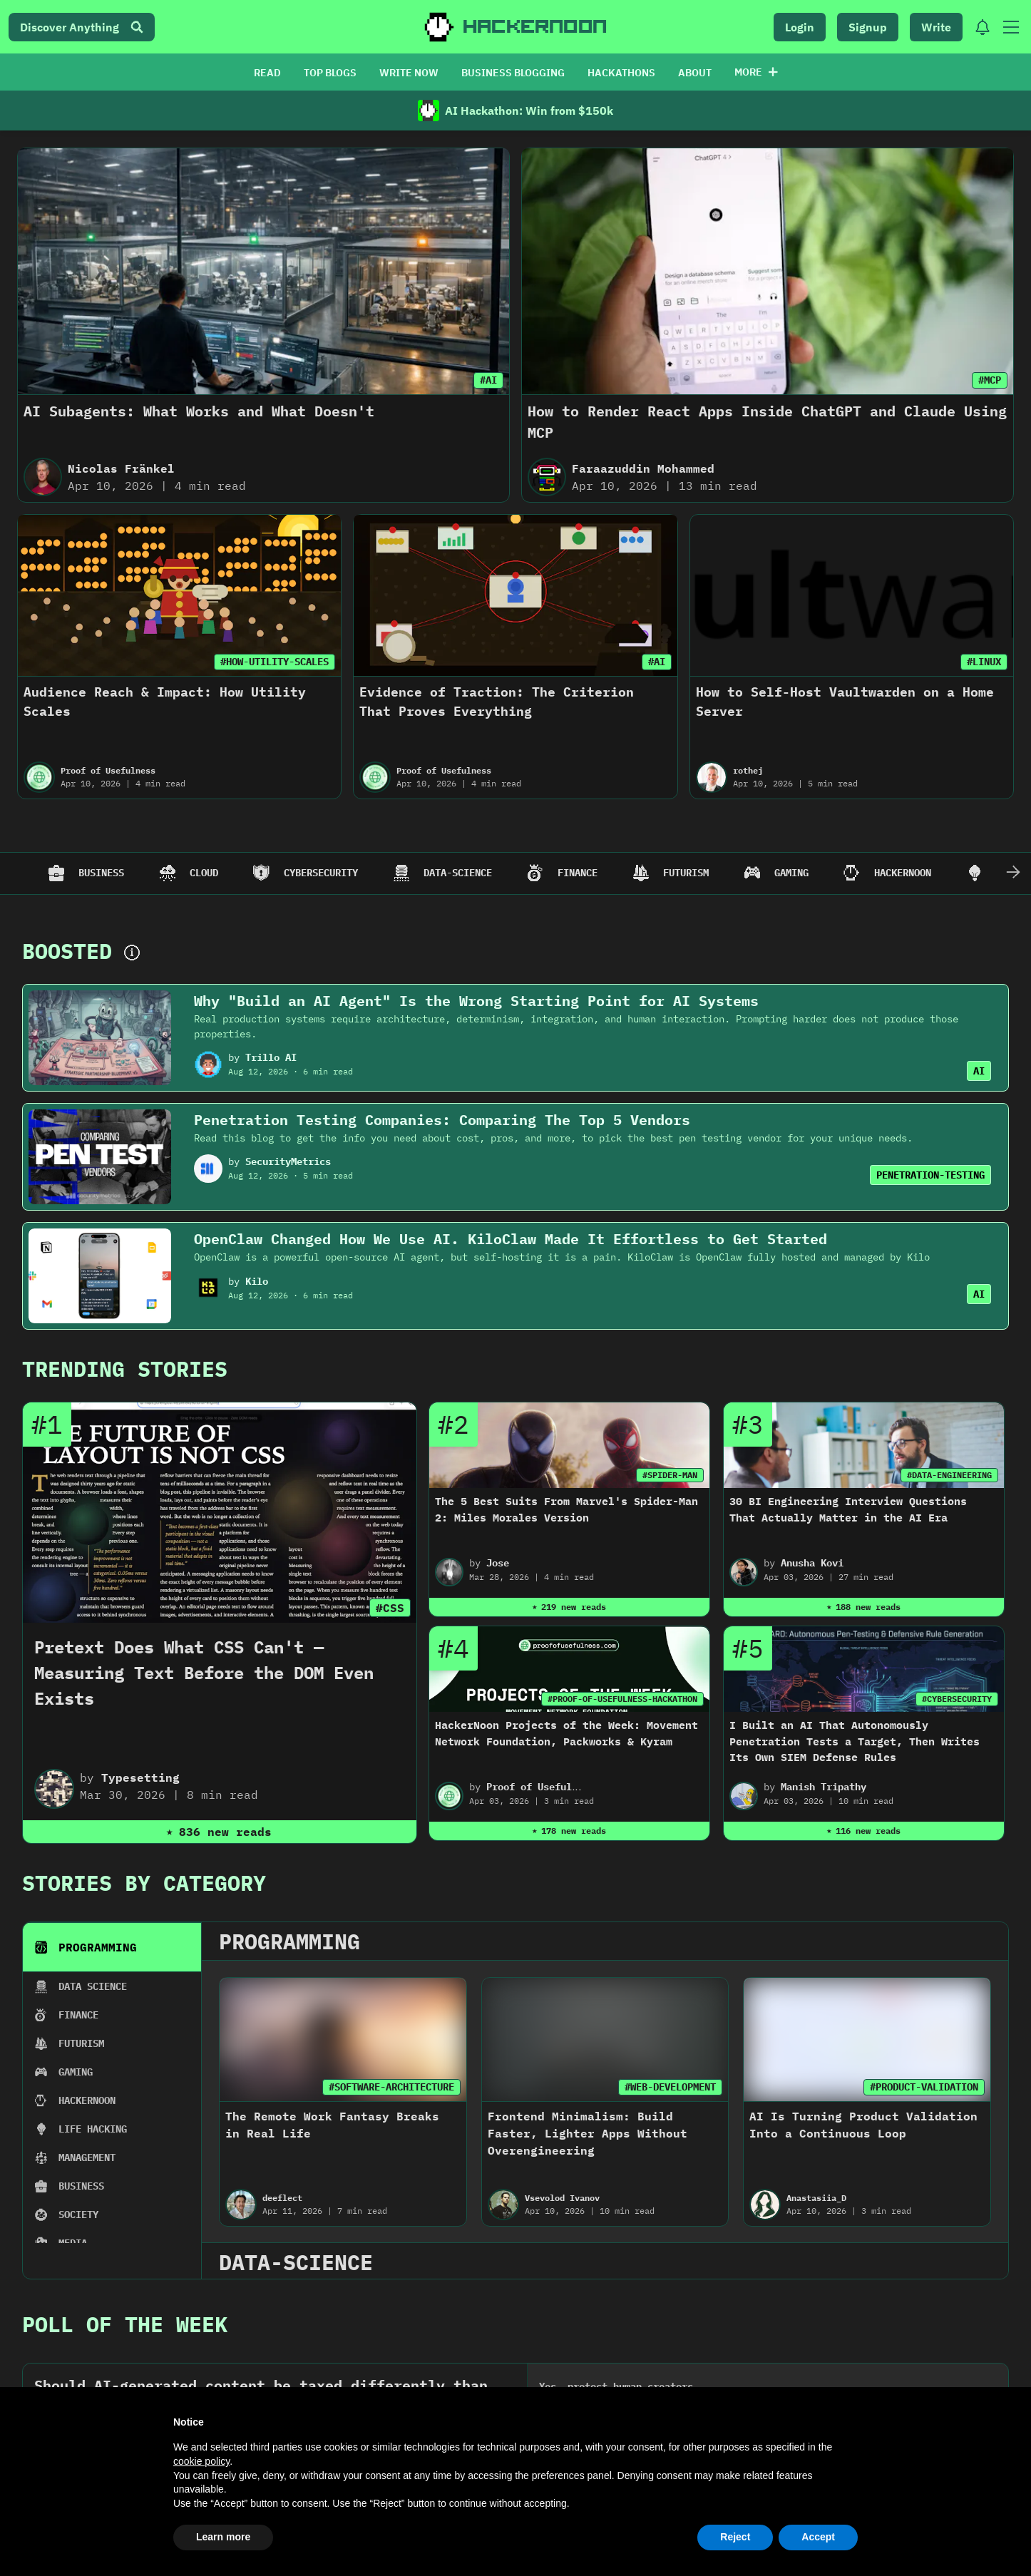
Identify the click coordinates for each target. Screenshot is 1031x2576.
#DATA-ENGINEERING (949, 1474)
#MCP (989, 380)
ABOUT (695, 72)
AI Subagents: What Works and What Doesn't (199, 411)
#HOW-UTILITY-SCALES (274, 661)
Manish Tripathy (823, 1786)
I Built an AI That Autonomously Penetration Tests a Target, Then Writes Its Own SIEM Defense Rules (854, 1741)
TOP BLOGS (330, 72)
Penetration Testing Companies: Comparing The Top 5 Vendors (442, 1119)
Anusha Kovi (812, 1562)
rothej (748, 770)
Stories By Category (144, 1883)
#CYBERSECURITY (957, 1698)
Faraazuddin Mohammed (643, 468)
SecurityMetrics (288, 1161)
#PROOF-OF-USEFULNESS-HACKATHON (622, 1698)
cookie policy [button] (201, 2461)
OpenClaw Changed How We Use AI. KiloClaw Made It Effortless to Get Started (510, 1238)
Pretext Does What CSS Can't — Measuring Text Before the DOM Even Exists (204, 1673)
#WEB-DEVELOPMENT (670, 2086)
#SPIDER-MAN (669, 1474)
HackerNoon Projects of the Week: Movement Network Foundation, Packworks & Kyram (566, 1733)
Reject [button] (735, 2536)
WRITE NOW (408, 72)
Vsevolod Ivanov (562, 2197)
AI (979, 1070)
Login (799, 27)
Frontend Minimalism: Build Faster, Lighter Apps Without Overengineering (587, 2133)
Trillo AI (271, 1057)
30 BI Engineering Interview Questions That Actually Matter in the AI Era (848, 1509)
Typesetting (140, 1777)
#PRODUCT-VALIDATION (924, 2086)
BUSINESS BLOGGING (513, 72)
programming (289, 1941)
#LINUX (984, 661)
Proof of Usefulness (108, 770)
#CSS (390, 1608)
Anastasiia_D (816, 2197)
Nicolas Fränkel (121, 468)
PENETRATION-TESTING (930, 1175)
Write (936, 27)
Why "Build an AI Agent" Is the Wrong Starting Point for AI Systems (476, 1000)
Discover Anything (81, 27)
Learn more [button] (223, 2536)
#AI (488, 380)
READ (267, 72)
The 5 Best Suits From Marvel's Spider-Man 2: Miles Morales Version (566, 1509)
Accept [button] (818, 2536)
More (756, 72)
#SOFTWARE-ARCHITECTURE (391, 2086)
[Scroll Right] (1013, 873)
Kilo (256, 1281)
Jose (497, 1562)
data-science (296, 2262)
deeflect (282, 2197)
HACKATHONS (621, 72)
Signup (867, 27)
